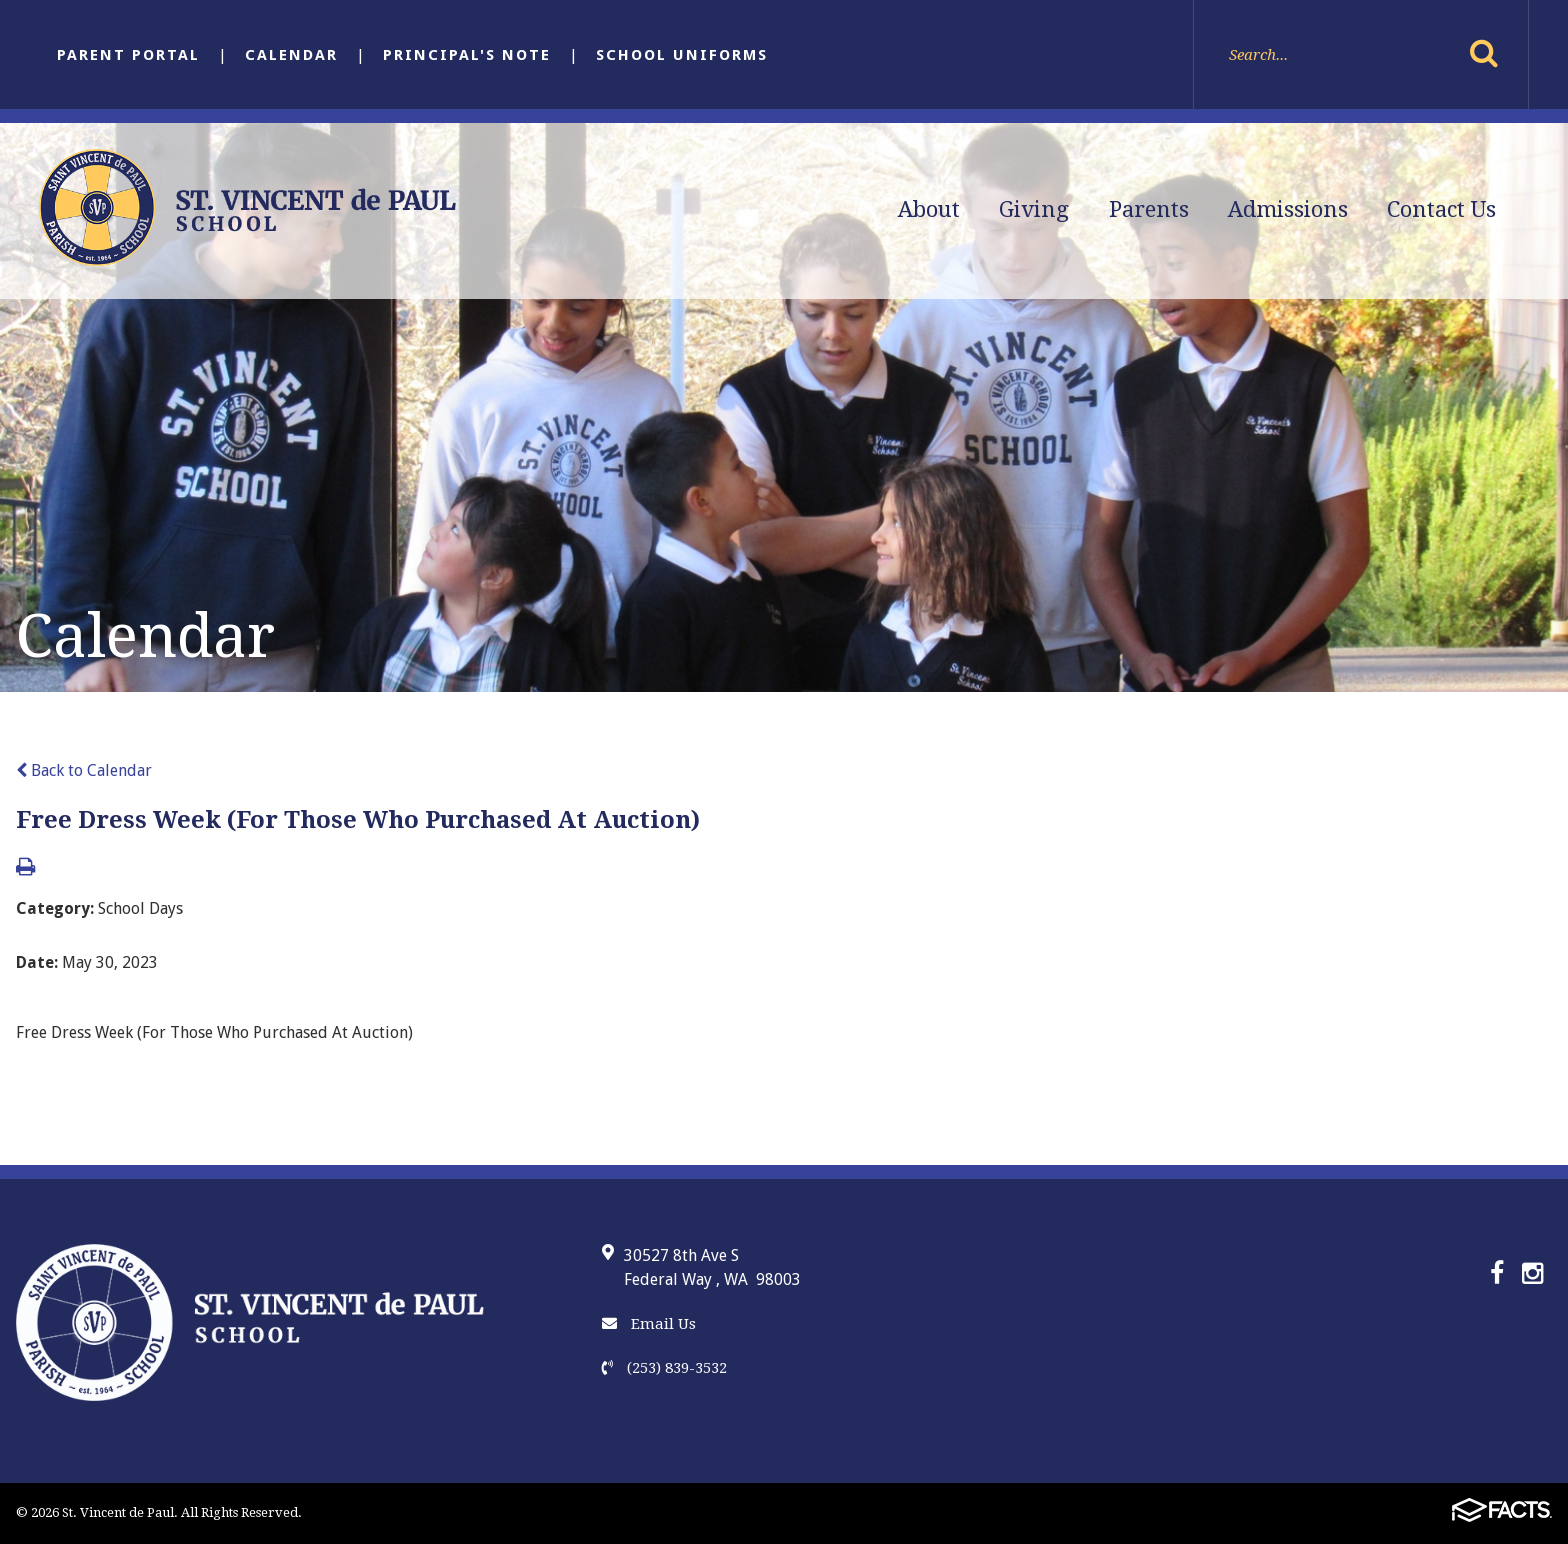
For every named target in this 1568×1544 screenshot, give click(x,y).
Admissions (1288, 209)
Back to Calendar (84, 770)
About (929, 209)
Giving (1034, 209)
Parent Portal (128, 55)
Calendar (291, 55)
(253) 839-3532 (664, 1368)
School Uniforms (682, 55)
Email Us (649, 1324)
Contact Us (1441, 209)
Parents (1149, 209)
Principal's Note (467, 55)
